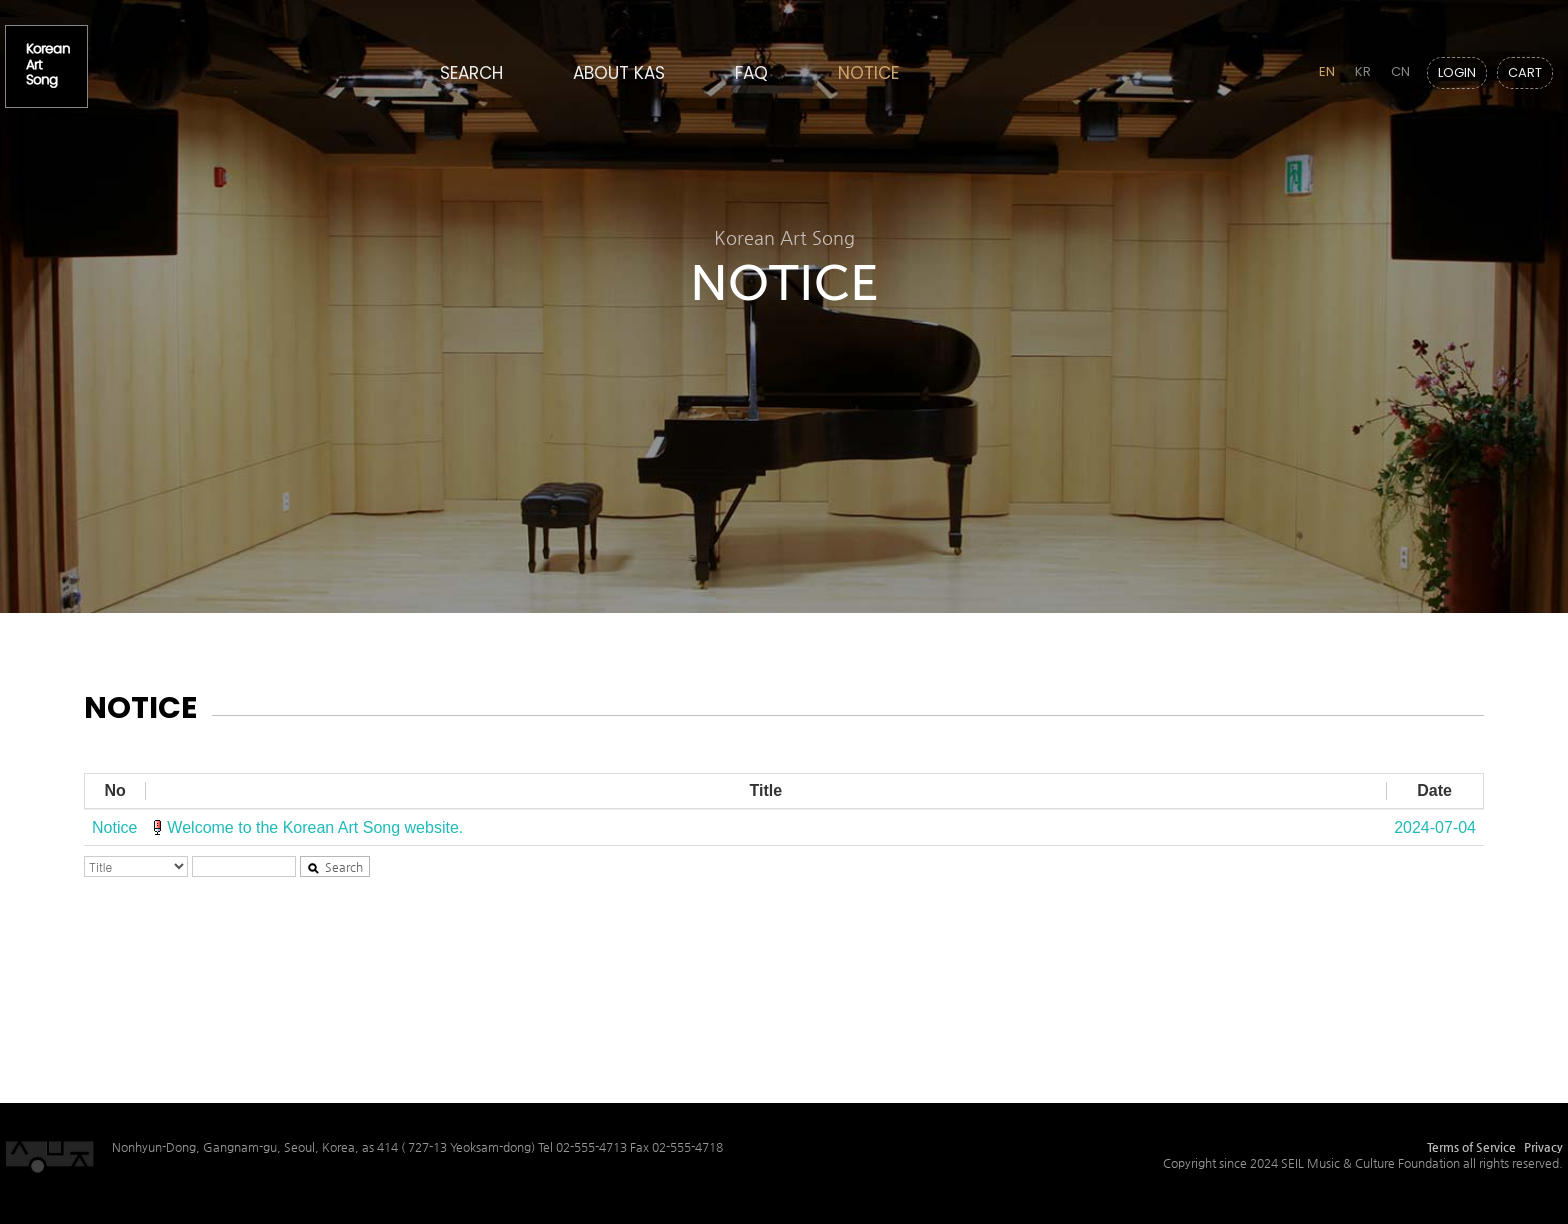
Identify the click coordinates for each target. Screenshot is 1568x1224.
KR (1363, 71)
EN (1327, 71)
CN (1400, 71)
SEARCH (471, 73)
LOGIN (1457, 72)
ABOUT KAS (619, 73)
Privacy (1543, 1147)
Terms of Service (1471, 1147)
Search (335, 867)
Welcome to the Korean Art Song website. (315, 827)
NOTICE (868, 73)
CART (1525, 72)
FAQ (751, 73)
